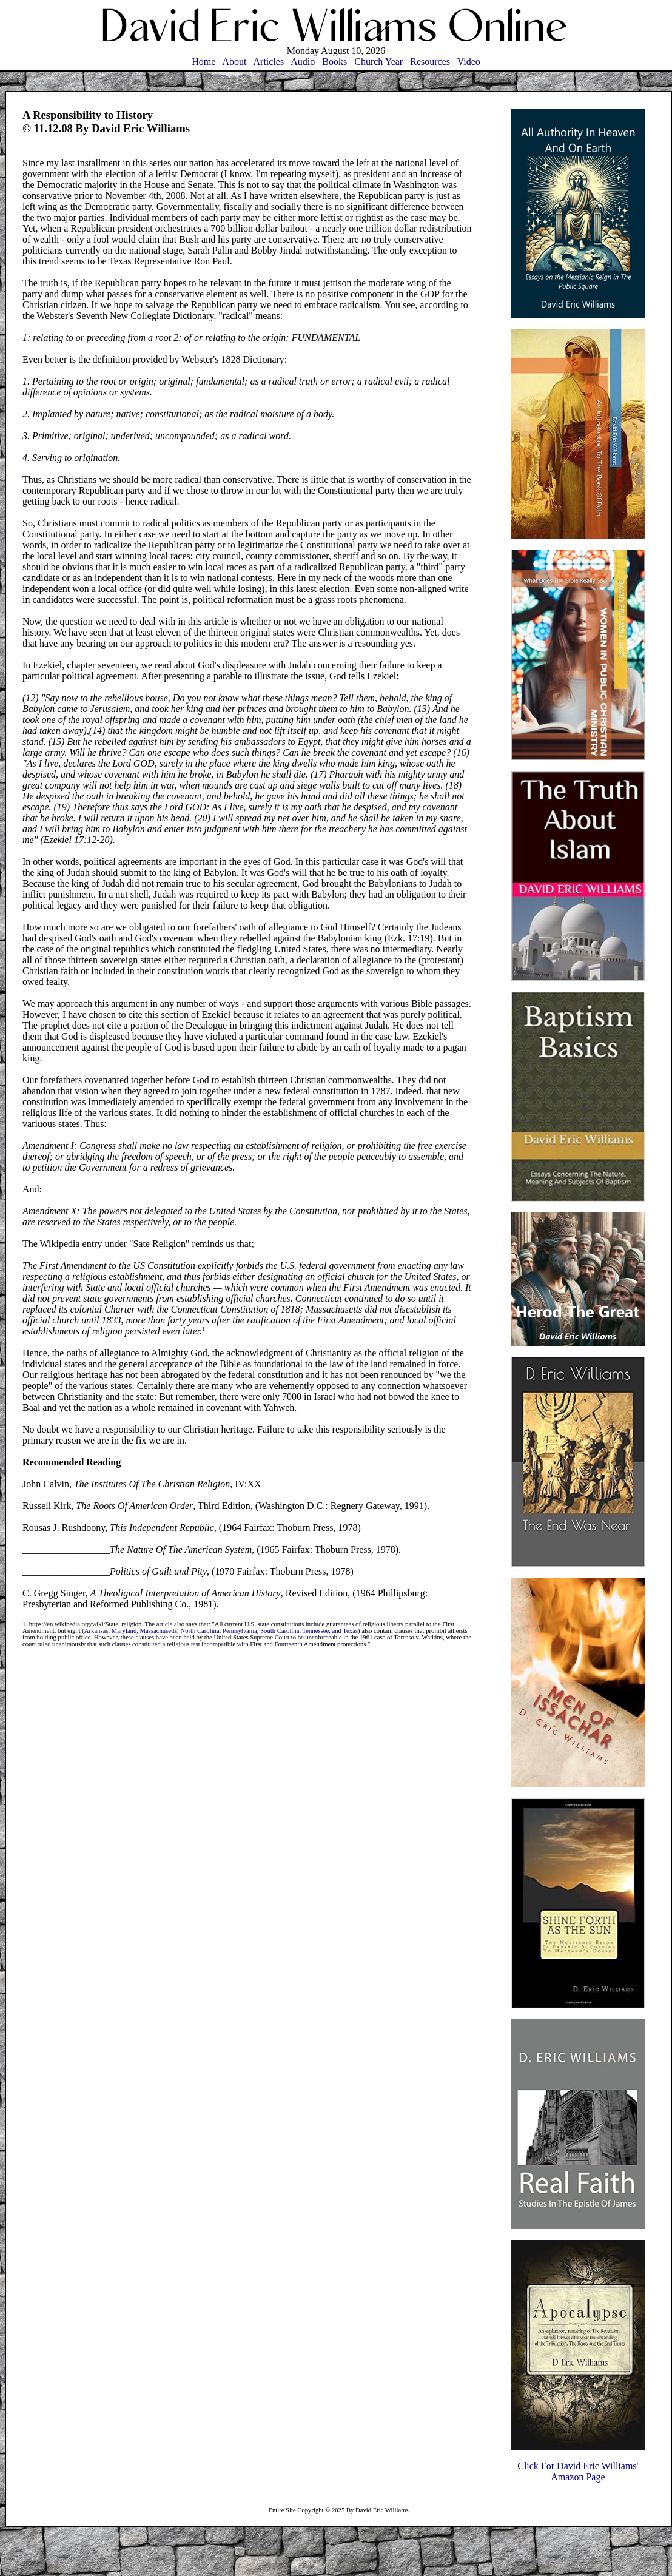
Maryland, (126, 1630)
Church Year (378, 61)
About (234, 61)
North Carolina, (201, 1630)
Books (334, 61)
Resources (430, 61)
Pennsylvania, (241, 1630)
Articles (269, 61)
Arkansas (96, 1630)
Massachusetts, (160, 1630)
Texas (350, 1630)
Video (468, 61)
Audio (303, 61)
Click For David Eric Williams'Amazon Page (577, 2471)
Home (203, 61)
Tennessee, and (323, 1630)
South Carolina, (281, 1630)
